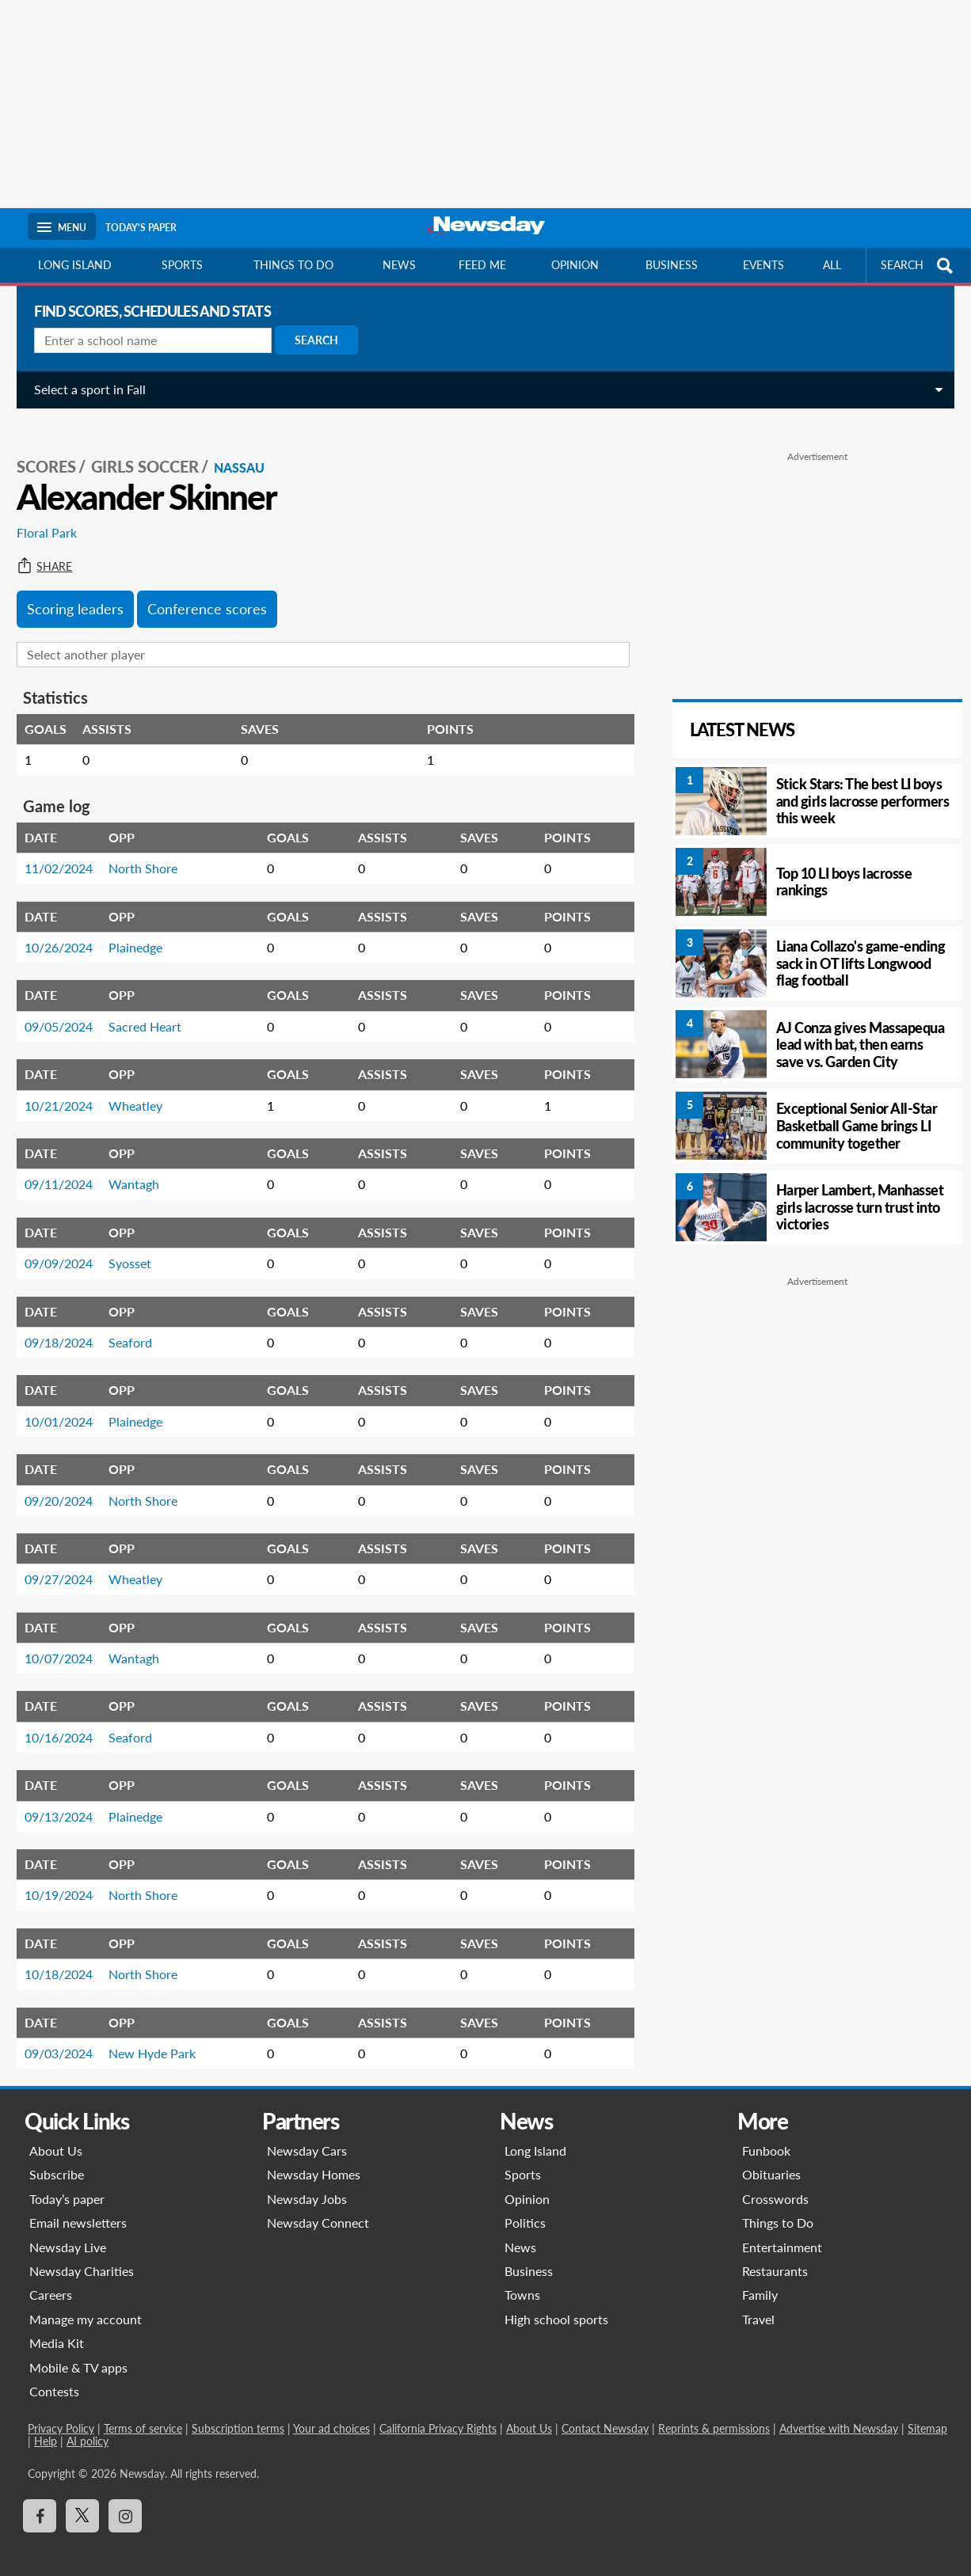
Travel (758, 2304)
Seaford (141, 1327)
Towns (522, 2280)
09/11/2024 (70, 1169)
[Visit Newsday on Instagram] (125, 2500)
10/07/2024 (70, 1643)
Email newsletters (78, 2208)
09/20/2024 (70, 1485)
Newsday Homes (313, 2160)
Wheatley (146, 1090)
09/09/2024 (70, 1248)
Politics (525, 2208)
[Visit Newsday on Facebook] (39, 2500)
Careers (50, 2280)
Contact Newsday (605, 2414)
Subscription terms (238, 2414)
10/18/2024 (70, 1959)
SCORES (57, 452)
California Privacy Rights (438, 2414)
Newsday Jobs (307, 2183)
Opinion (575, 265)
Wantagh (145, 1169)
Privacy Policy (61, 2414)
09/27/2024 (70, 1564)
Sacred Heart (156, 1011)
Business (671, 265)
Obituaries (771, 2160)
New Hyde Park (163, 2038)
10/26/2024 (70, 932)
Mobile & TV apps (78, 2352)
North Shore (154, 853)
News (399, 265)
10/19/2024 (70, 1880)
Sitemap (927, 2414)
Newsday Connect (318, 2208)
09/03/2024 (70, 2038)
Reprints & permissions (714, 2414)
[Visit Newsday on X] (82, 2500)
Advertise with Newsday (838, 2414)
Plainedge (146, 932)
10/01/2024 (70, 1406)
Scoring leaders (86, 593)
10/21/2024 (70, 1090)
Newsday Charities (81, 2255)
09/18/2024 (70, 1327)
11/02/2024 (70, 853)
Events (763, 265)
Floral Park (58, 518)
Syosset (141, 1248)
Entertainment (782, 2232)
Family (760, 2280)
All (832, 265)
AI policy (88, 2427)
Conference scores (218, 593)
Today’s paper (67, 2183)
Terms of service (143, 2414)
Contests (54, 2376)
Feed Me (482, 265)
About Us (55, 2135)
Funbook (766, 2135)
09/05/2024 (70, 1011)
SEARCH (919, 265)
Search (327, 340)
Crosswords (775, 2183)
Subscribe (56, 2160)
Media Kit (56, 2328)
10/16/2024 (70, 1722)
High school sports (556, 2304)
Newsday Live (67, 2232)
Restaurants (775, 2255)
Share (55, 551)
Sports (182, 265)
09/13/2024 (70, 1801)
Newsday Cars (307, 2135)
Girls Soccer (156, 452)
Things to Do (777, 2208)
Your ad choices (331, 2414)
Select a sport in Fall (101, 389)
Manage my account (85, 2304)
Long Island (75, 265)
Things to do (293, 265)
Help (45, 2427)
